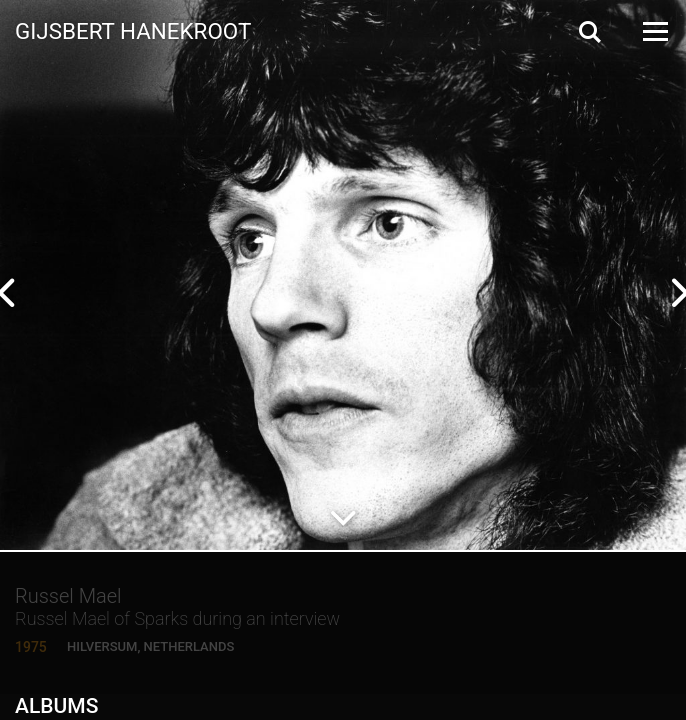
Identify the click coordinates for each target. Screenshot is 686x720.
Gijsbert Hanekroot (133, 30)
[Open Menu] (654, 31)
